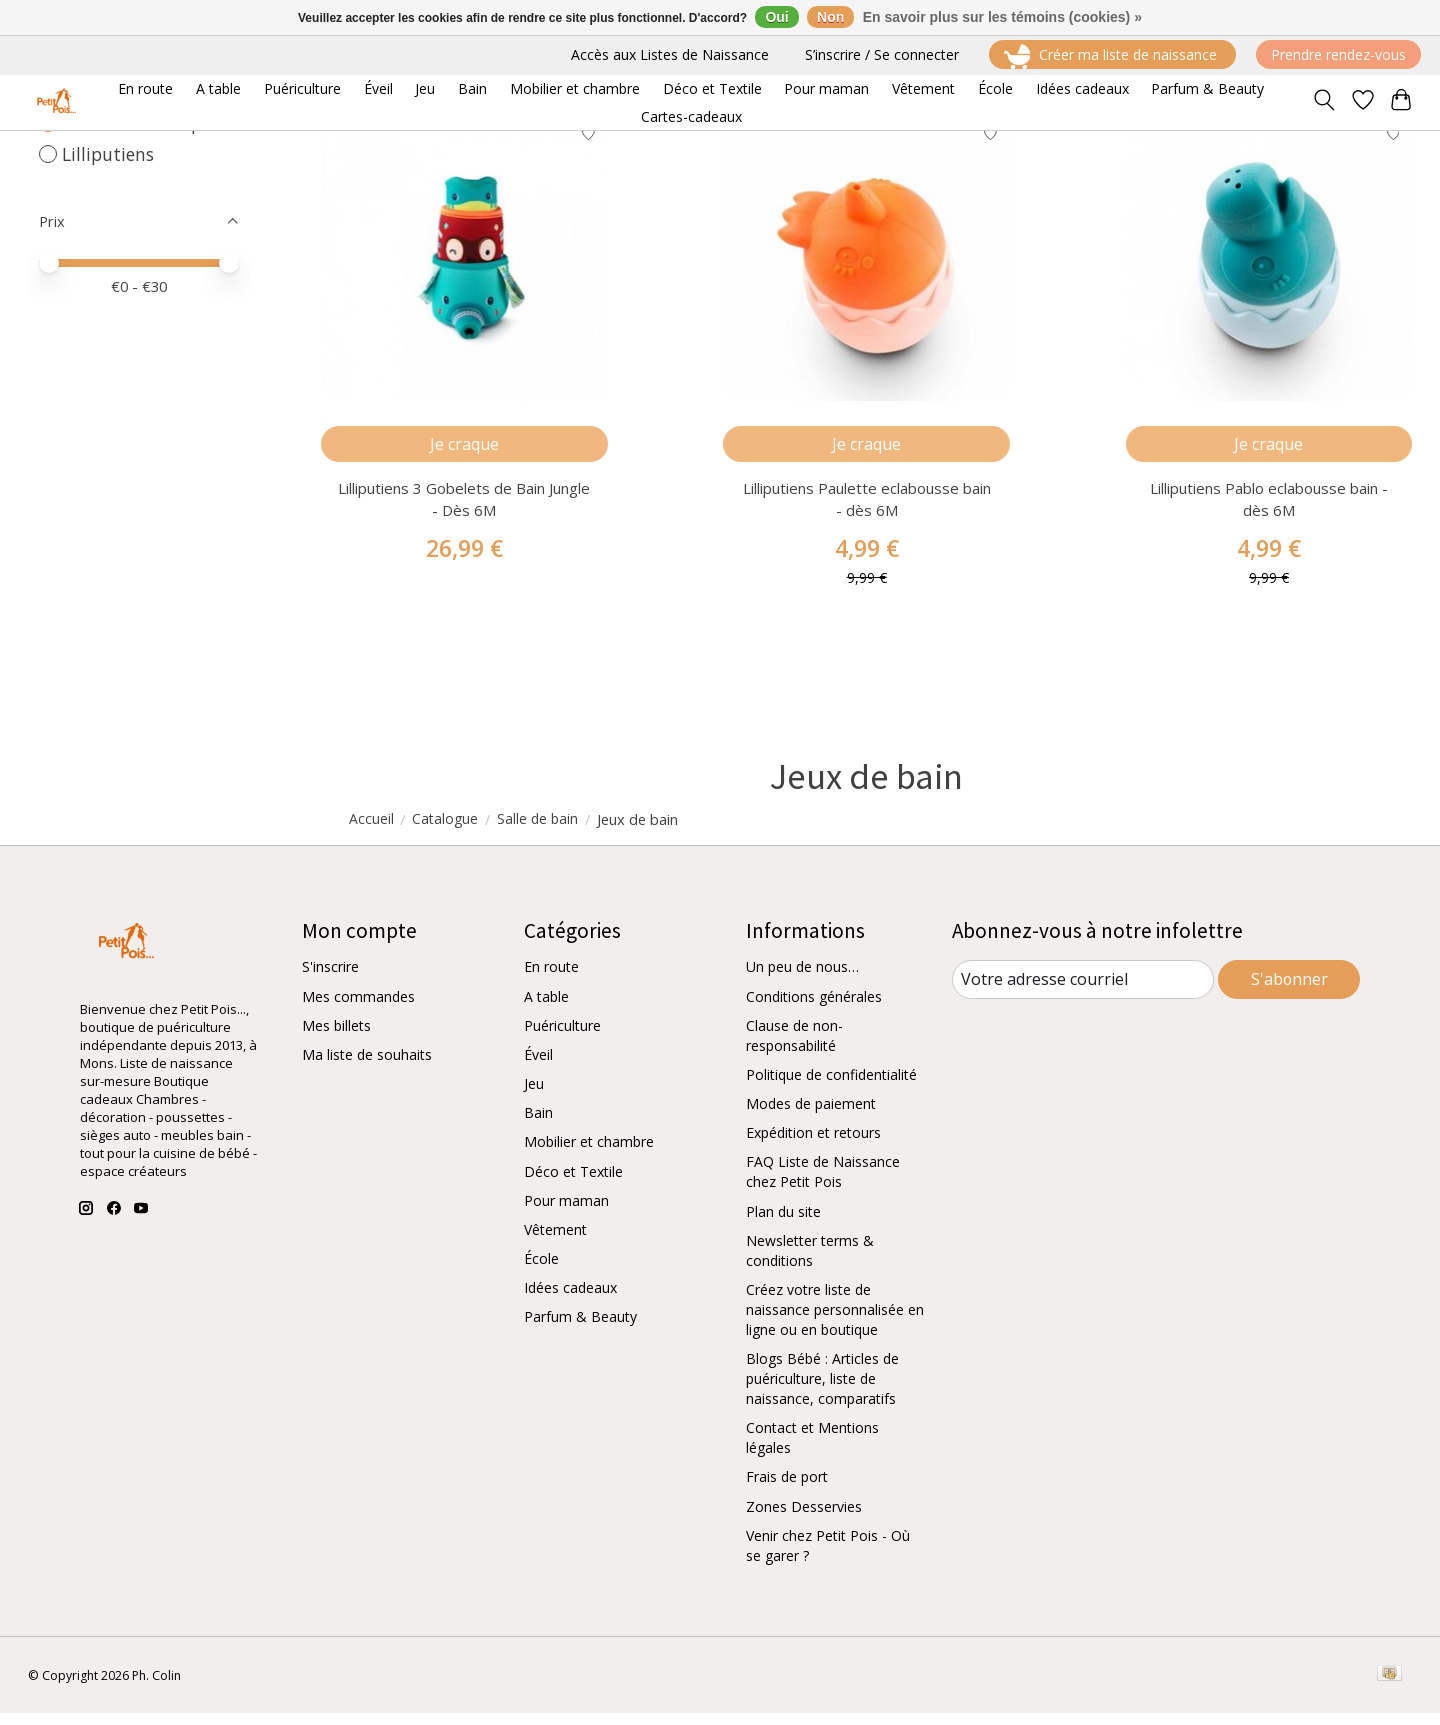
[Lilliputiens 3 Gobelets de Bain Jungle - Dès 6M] (464, 262)
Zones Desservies (804, 1517)
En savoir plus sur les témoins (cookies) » (1002, 17)
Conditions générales (814, 1008)
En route (551, 978)
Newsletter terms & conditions (810, 1262)
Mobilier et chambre (589, 1153)
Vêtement (555, 1241)
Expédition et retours (813, 1144)
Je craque (464, 452)
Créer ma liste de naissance (1112, 56)
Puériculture (562, 1037)
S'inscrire (330, 978)
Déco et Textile (573, 1183)
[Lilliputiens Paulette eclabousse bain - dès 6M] (866, 262)
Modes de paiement (811, 1115)
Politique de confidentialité (831, 1086)
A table (546, 1008)
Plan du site (783, 1223)
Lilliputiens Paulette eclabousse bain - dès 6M (867, 510)
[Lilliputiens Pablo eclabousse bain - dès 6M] (1269, 262)
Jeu (534, 1095)
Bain (538, 1124)
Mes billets (336, 1037)
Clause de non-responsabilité (794, 1047)
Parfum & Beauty (580, 1328)
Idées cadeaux (570, 1299)
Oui (776, 17)
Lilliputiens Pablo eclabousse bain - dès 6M (1269, 510)
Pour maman (566, 1212)
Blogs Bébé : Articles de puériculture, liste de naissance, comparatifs (822, 1390)
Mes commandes (358, 1008)
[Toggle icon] (1323, 102)
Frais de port (787, 1488)
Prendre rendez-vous (1338, 54)
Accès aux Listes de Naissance (670, 54)
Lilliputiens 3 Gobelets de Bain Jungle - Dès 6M (464, 510)
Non (830, 17)
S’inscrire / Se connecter (882, 54)
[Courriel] (1083, 990)
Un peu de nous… (802, 978)
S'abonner (1289, 990)
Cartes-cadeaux (691, 116)
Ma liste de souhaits (367, 1066)
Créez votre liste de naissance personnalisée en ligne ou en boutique (835, 1321)
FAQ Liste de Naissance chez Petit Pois (823, 1183)
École (541, 1270)
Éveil (538, 1066)
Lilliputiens (108, 154)
